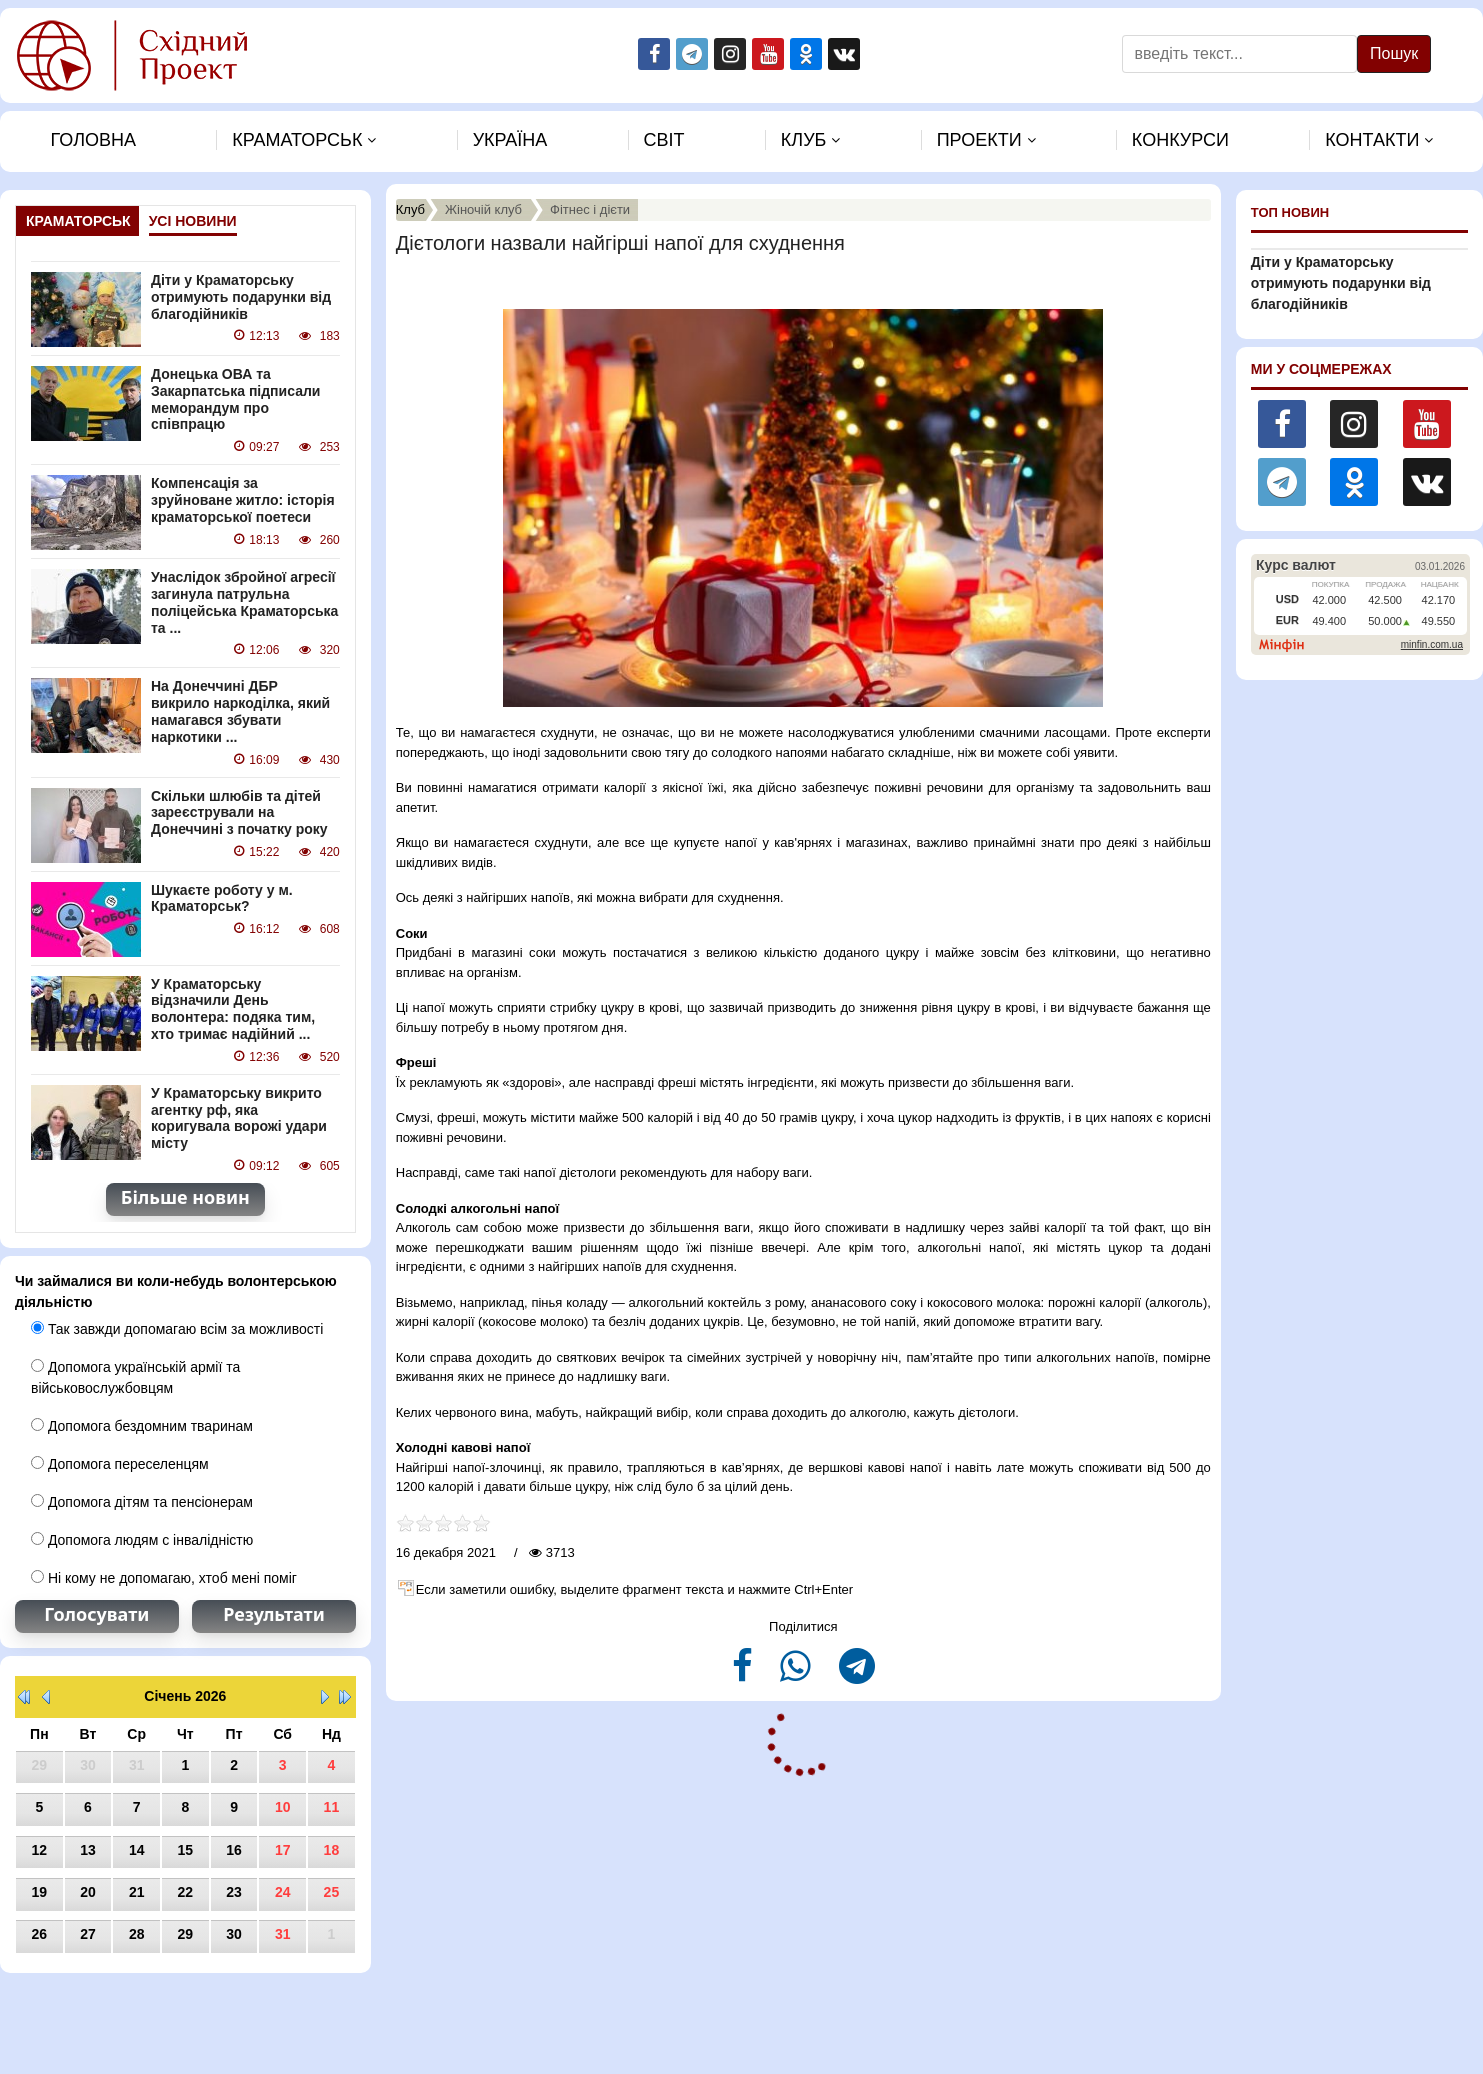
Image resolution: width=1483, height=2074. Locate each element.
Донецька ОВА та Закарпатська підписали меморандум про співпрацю (235, 399)
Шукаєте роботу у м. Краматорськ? (222, 898)
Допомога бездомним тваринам (142, 1426)
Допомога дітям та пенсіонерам (142, 1502)
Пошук (1394, 53)
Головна (93, 140)
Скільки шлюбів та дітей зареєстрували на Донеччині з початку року (239, 813)
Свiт (664, 140)
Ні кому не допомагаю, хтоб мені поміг (164, 1578)
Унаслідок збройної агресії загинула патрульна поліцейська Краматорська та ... (244, 602)
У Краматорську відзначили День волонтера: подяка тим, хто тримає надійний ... (233, 1009)
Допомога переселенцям (120, 1464)
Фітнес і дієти (590, 209)
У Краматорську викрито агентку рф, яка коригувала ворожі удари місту (239, 1118)
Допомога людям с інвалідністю (142, 1540)
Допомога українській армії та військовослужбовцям (135, 1377)
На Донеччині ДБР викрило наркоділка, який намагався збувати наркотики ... (240, 711)
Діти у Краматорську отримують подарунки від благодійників (241, 297)
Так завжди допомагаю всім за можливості (177, 1329)
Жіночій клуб (483, 209)
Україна (510, 140)
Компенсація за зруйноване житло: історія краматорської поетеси (243, 500)
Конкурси (1180, 140)
